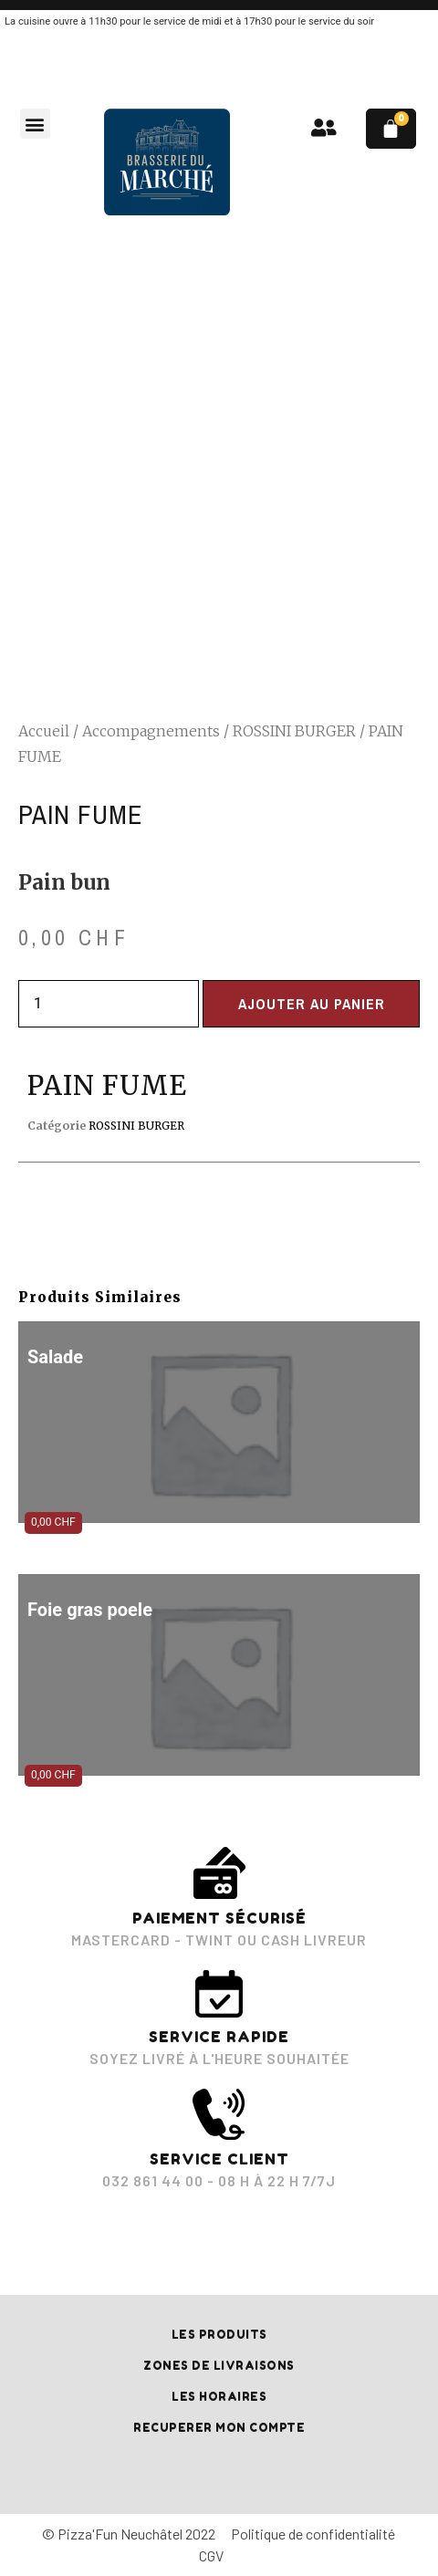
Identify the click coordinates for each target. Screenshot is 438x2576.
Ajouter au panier (311, 1004)
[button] (35, 124)
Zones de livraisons (219, 2366)
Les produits (219, 2334)
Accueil (43, 731)
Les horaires (219, 2397)
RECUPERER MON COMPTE (219, 2428)
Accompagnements (151, 731)
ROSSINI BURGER (294, 731)
